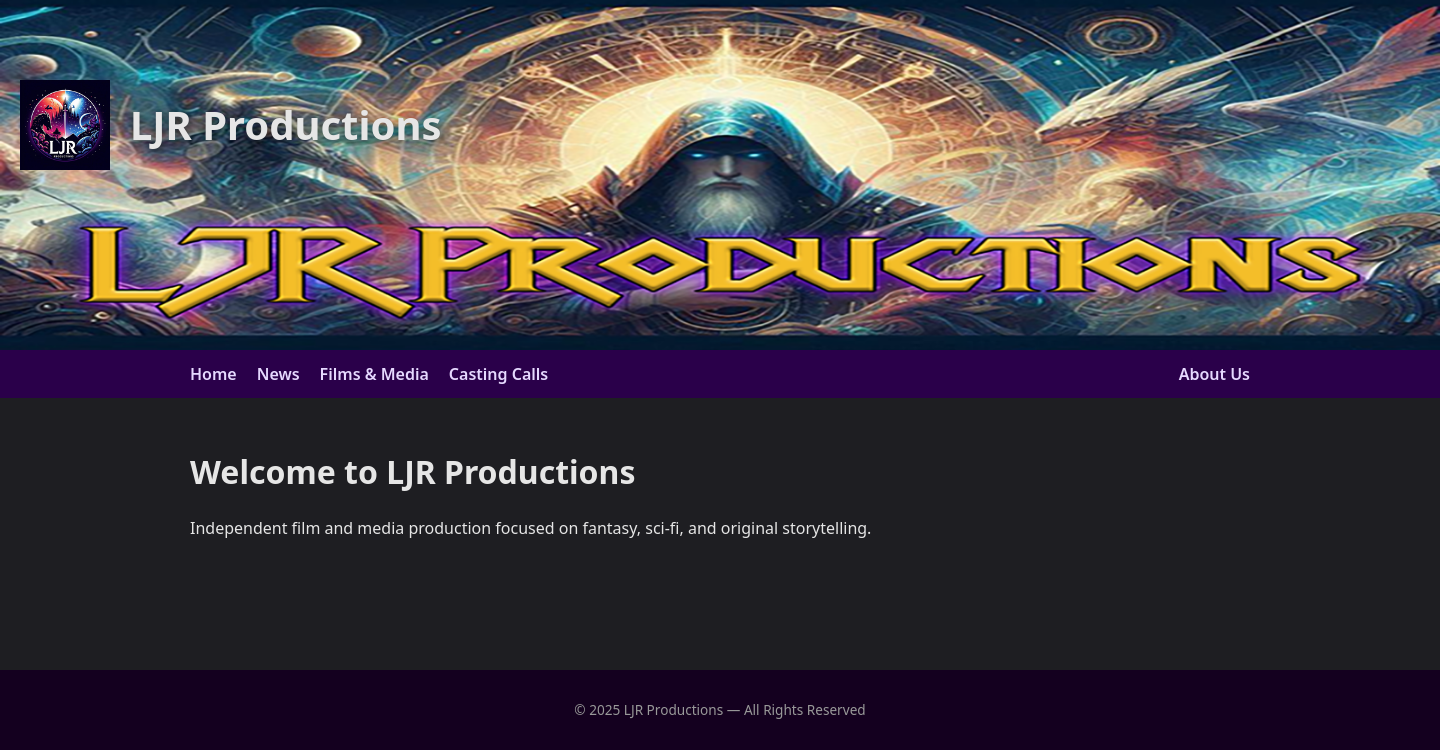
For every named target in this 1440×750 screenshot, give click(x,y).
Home (213, 374)
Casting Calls (498, 374)
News (278, 374)
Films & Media (374, 374)
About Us (1214, 374)
